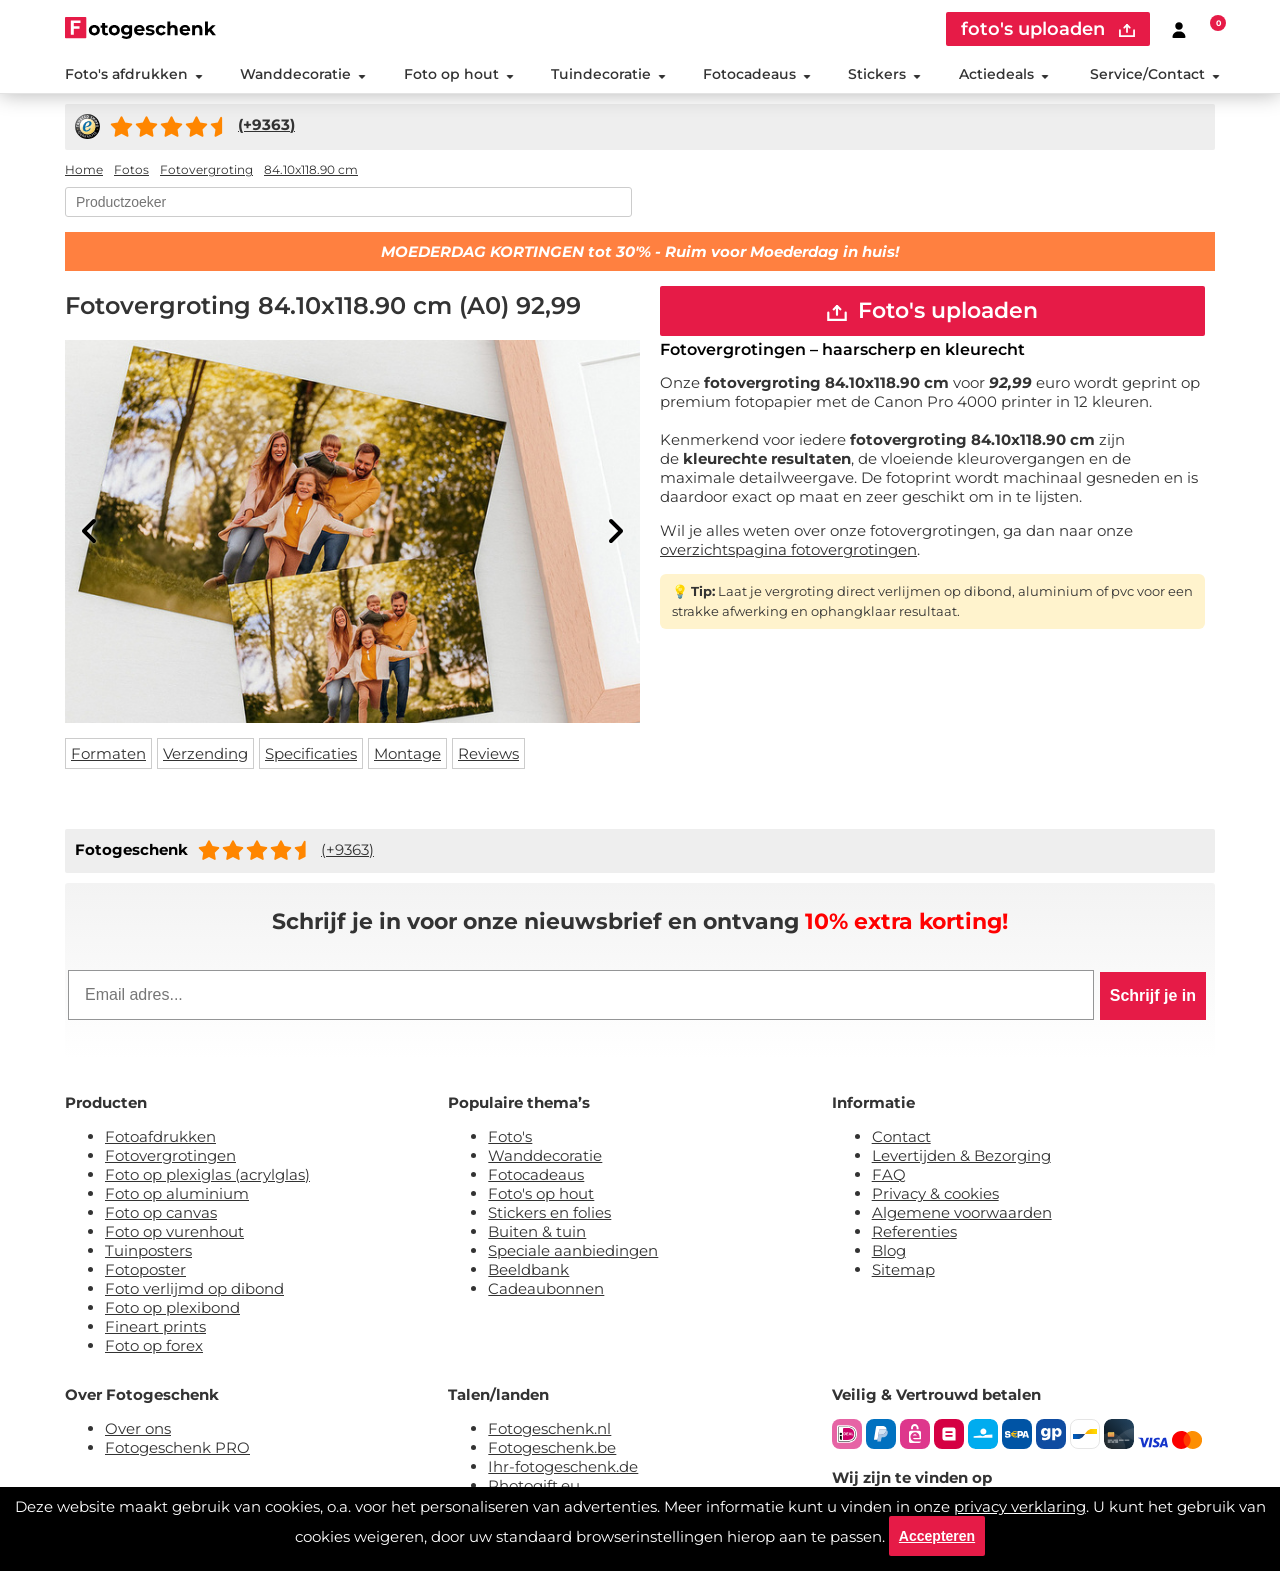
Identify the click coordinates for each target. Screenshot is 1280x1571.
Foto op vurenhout (174, 1231)
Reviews (488, 753)
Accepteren (937, 1536)
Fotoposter (145, 1269)
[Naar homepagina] (140, 27)
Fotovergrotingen (170, 1155)
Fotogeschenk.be (552, 1447)
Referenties (914, 1231)
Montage (407, 753)
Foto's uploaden (932, 310)
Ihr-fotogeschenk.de (563, 1466)
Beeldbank (528, 1269)
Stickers (884, 74)
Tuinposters (148, 1250)
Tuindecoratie (608, 74)
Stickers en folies (549, 1212)
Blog (889, 1250)
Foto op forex (154, 1345)
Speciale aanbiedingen (573, 1250)
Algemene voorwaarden (962, 1212)
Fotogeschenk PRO (177, 1447)
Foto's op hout (541, 1193)
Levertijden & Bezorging (961, 1155)
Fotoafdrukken (160, 1136)
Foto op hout (459, 74)
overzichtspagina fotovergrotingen (788, 549)
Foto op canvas (161, 1212)
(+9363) (347, 849)
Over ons (138, 1428)
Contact (901, 1136)
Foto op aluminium (177, 1193)
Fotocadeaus (757, 74)
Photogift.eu (534, 1485)
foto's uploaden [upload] (1048, 29)
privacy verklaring (1020, 1506)
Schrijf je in (1153, 995)
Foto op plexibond (172, 1307)
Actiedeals (1004, 74)
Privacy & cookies (935, 1193)
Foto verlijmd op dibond (194, 1288)
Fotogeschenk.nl (549, 1428)
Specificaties (311, 753)
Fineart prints (155, 1326)
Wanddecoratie (303, 74)
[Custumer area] (1179, 29)
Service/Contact (1155, 74)
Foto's (510, 1136)
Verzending (205, 753)
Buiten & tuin (537, 1231)
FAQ (889, 1174)
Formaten (108, 753)
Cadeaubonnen (546, 1288)
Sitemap (903, 1269)
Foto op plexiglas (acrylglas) (207, 1174)
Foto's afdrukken (134, 74)
